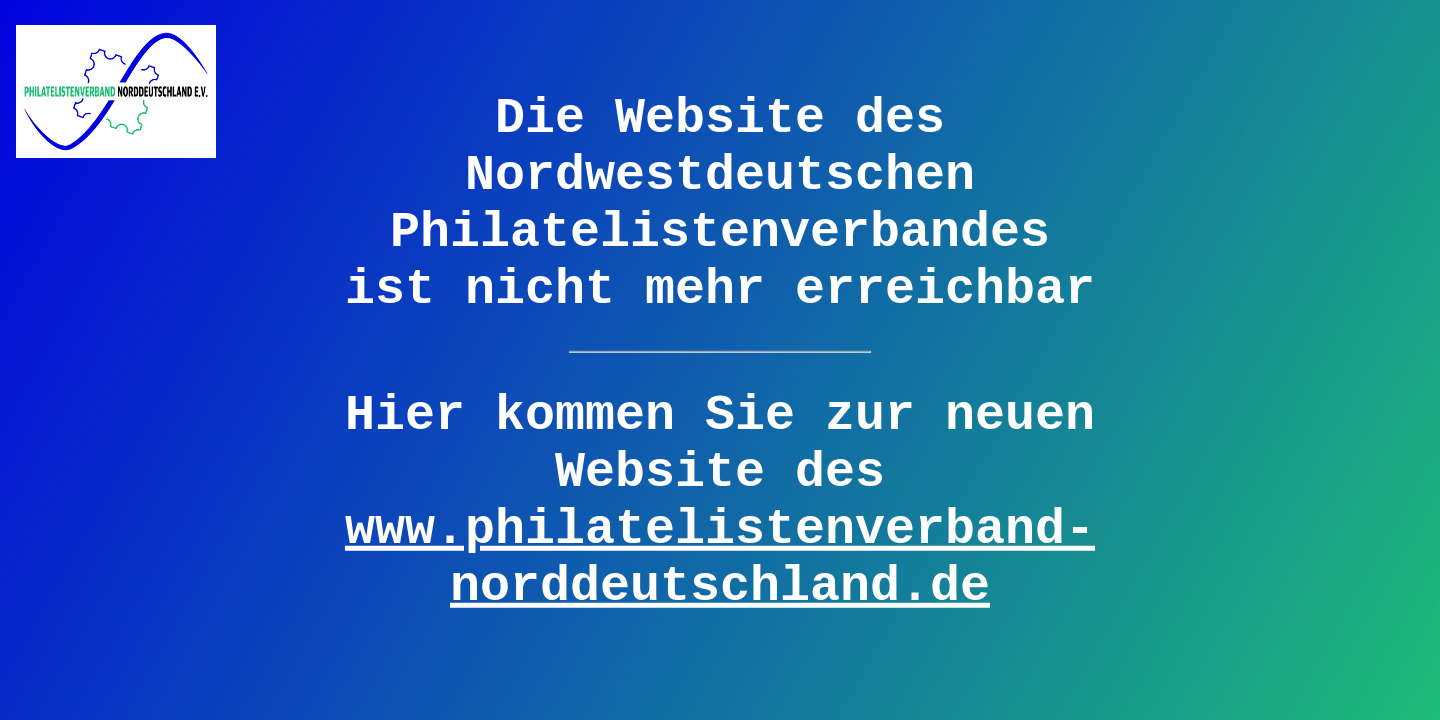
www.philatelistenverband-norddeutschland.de (720, 557)
